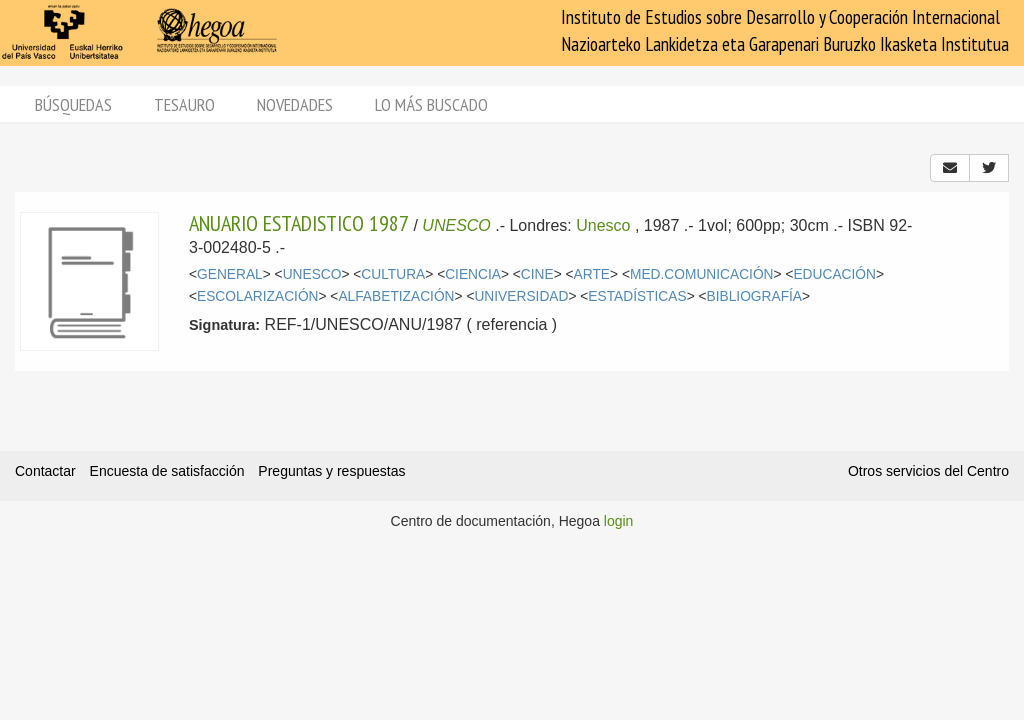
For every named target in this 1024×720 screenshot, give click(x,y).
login (619, 521)
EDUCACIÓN (834, 274)
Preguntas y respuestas (331, 471)
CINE (537, 274)
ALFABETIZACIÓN (396, 296)
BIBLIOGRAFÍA (755, 296)
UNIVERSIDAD (521, 296)
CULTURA (393, 274)
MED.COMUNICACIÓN (702, 274)
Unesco (603, 225)
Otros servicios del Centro (928, 471)
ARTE (592, 274)
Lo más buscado (431, 104)
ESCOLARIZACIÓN (257, 296)
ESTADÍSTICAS (637, 296)
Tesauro (184, 104)
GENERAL (230, 274)
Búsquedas (73, 104)
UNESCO (456, 225)
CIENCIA (473, 274)
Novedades (295, 104)
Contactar (45, 471)
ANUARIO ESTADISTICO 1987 (299, 223)
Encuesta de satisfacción (167, 471)
